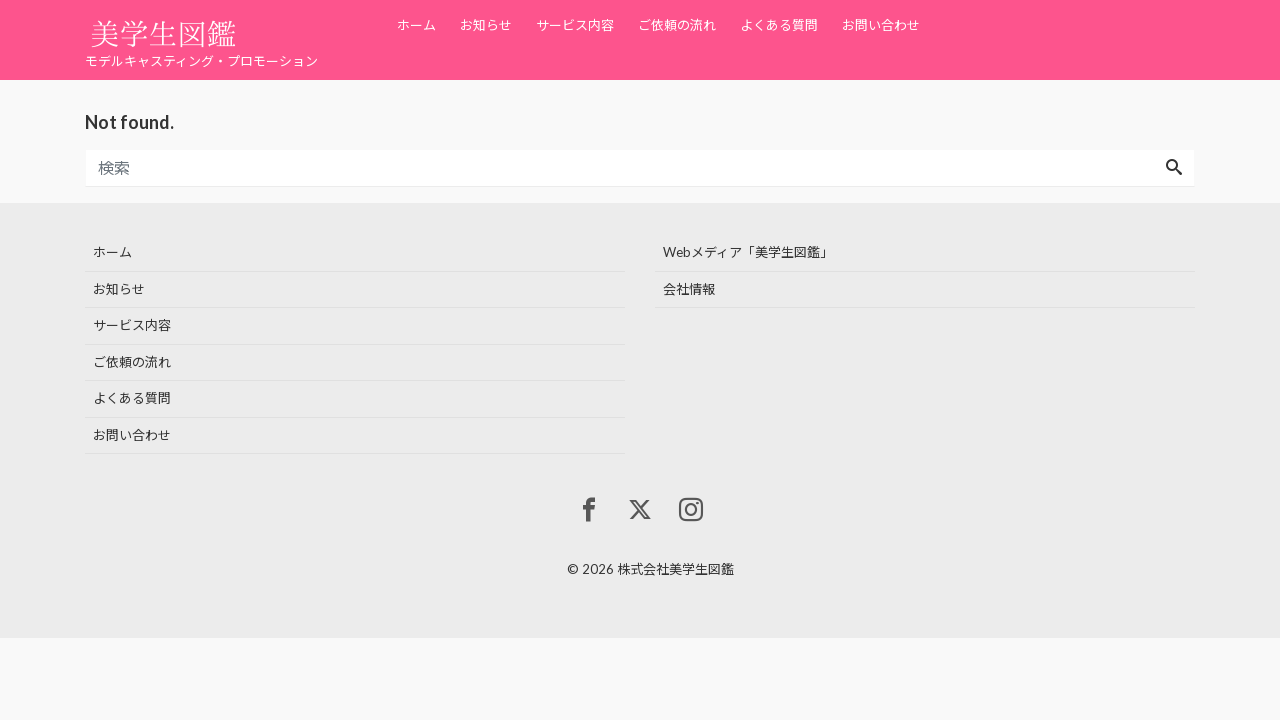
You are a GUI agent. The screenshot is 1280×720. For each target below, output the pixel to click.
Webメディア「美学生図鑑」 (748, 252)
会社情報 (689, 289)
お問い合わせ (881, 25)
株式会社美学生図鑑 (675, 569)
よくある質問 (779, 25)
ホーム (416, 25)
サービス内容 (575, 25)
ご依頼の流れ (677, 25)
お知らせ (486, 25)
